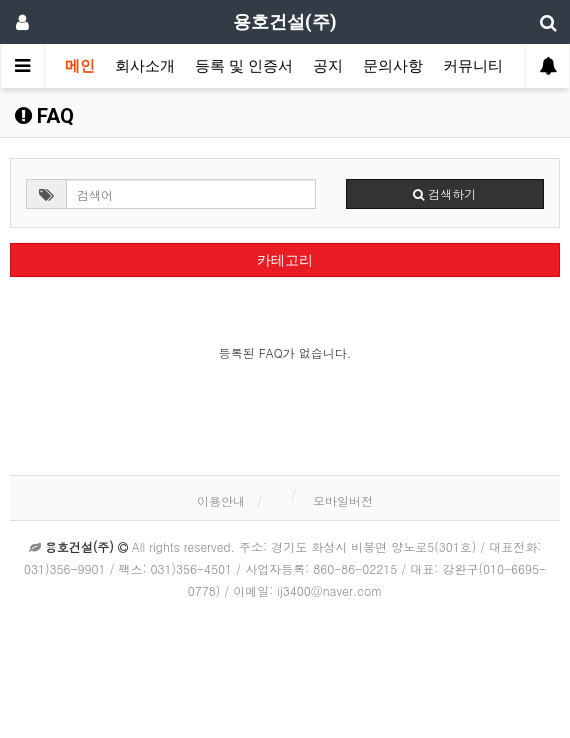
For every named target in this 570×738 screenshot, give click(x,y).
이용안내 (221, 500)
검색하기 (444, 193)
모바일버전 (343, 500)
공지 (328, 66)
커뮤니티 (473, 66)
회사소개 (145, 66)
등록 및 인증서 (244, 66)
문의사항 (393, 66)
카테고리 (285, 260)
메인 (80, 66)
